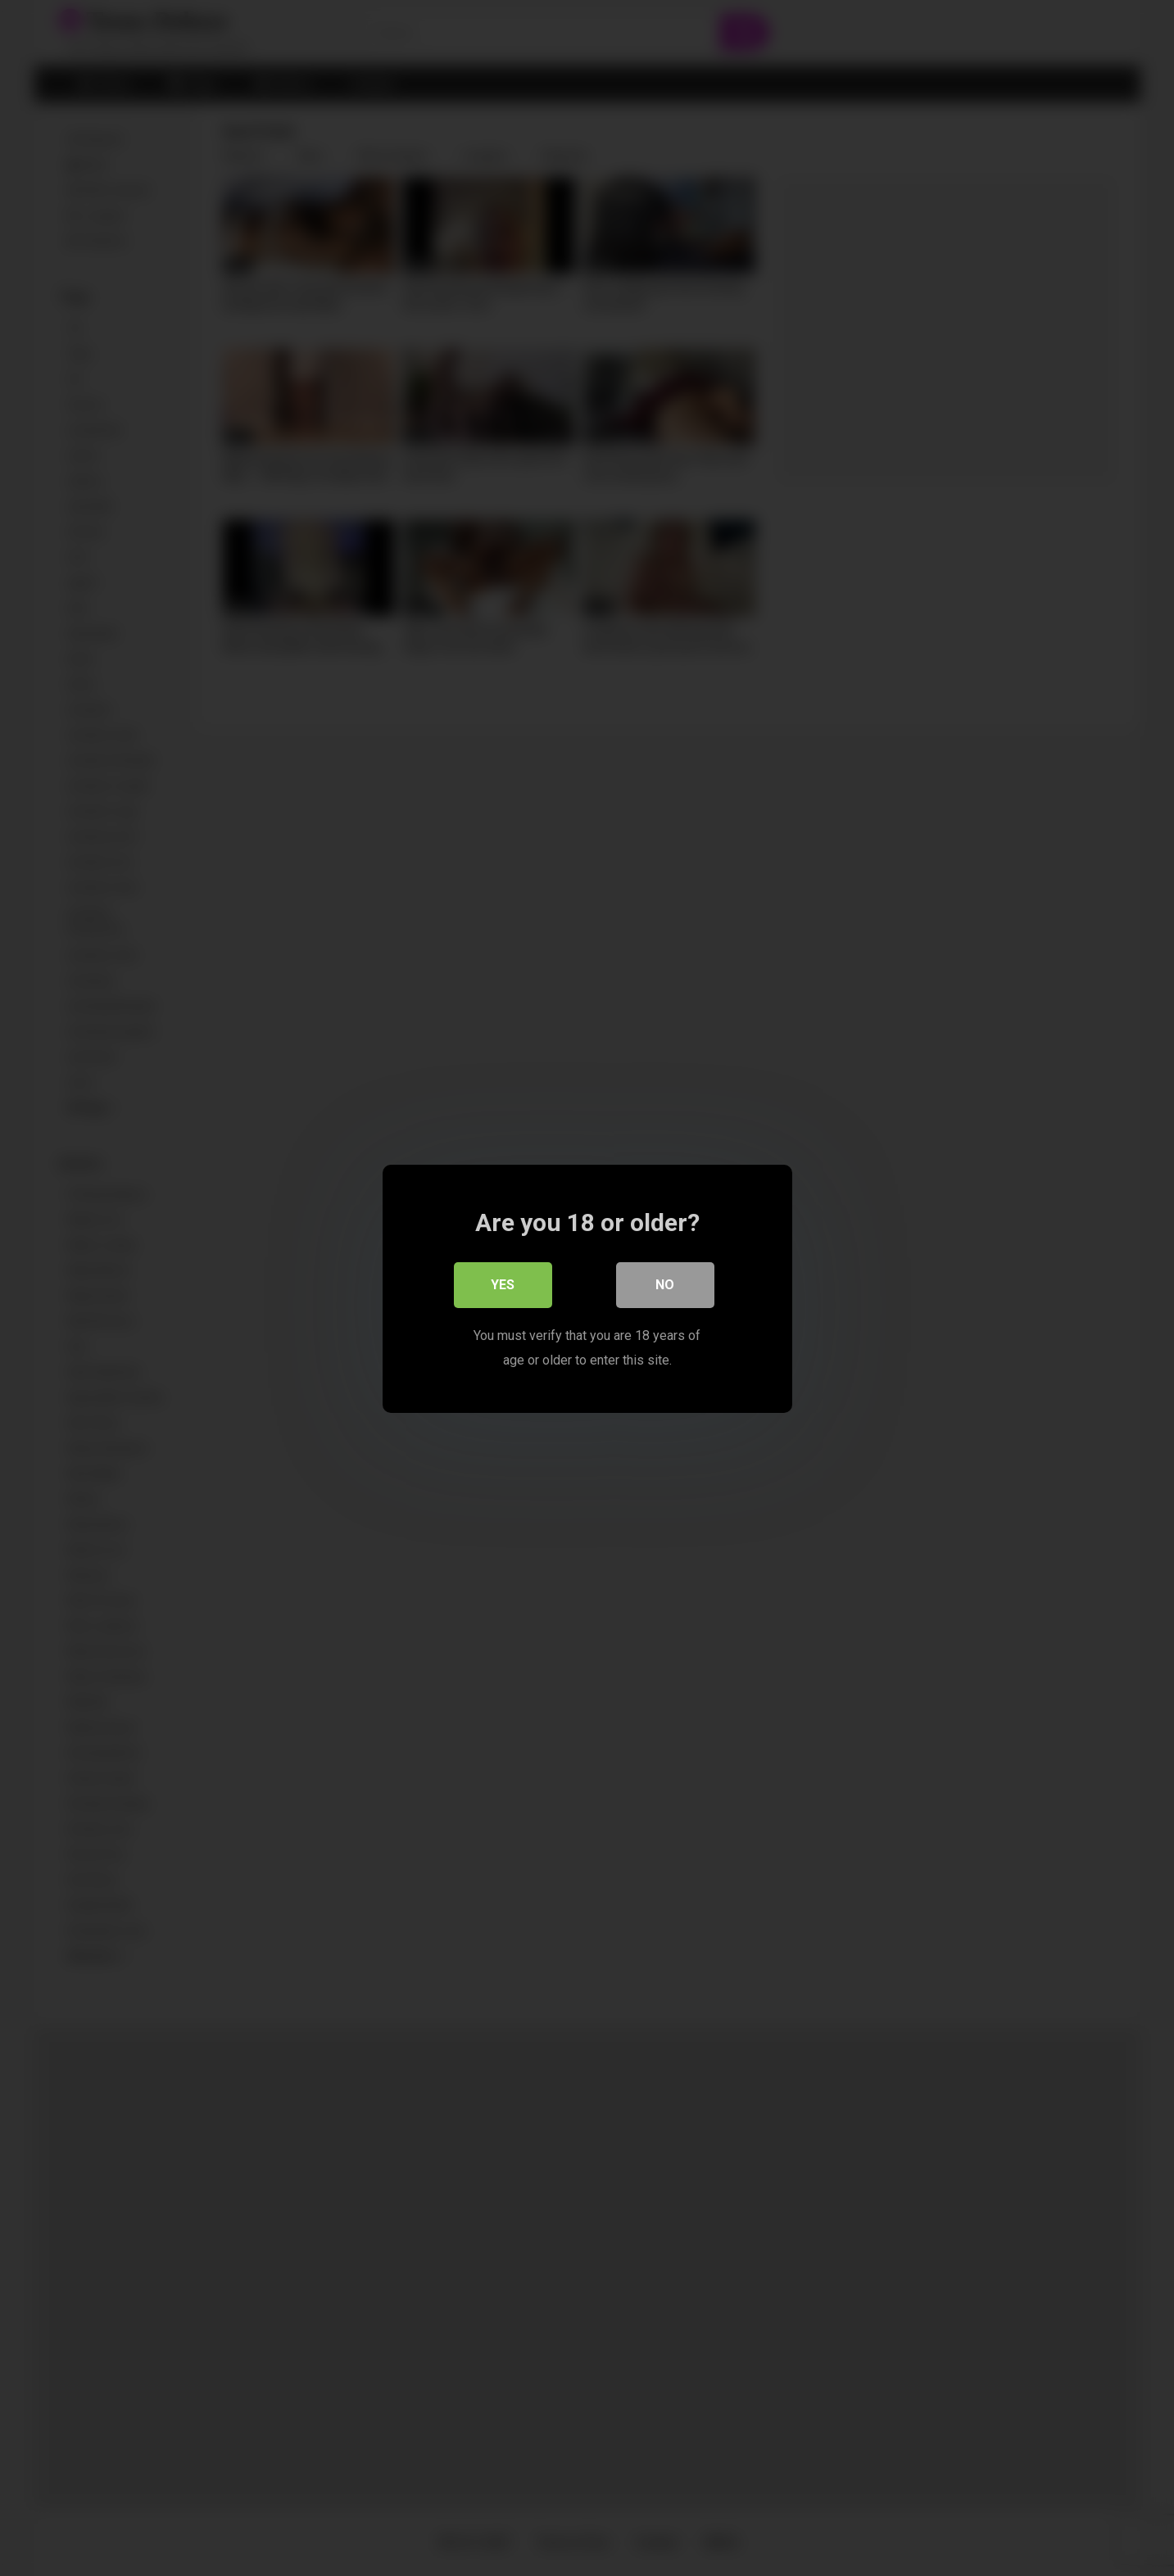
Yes (502, 1284)
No (664, 1284)
